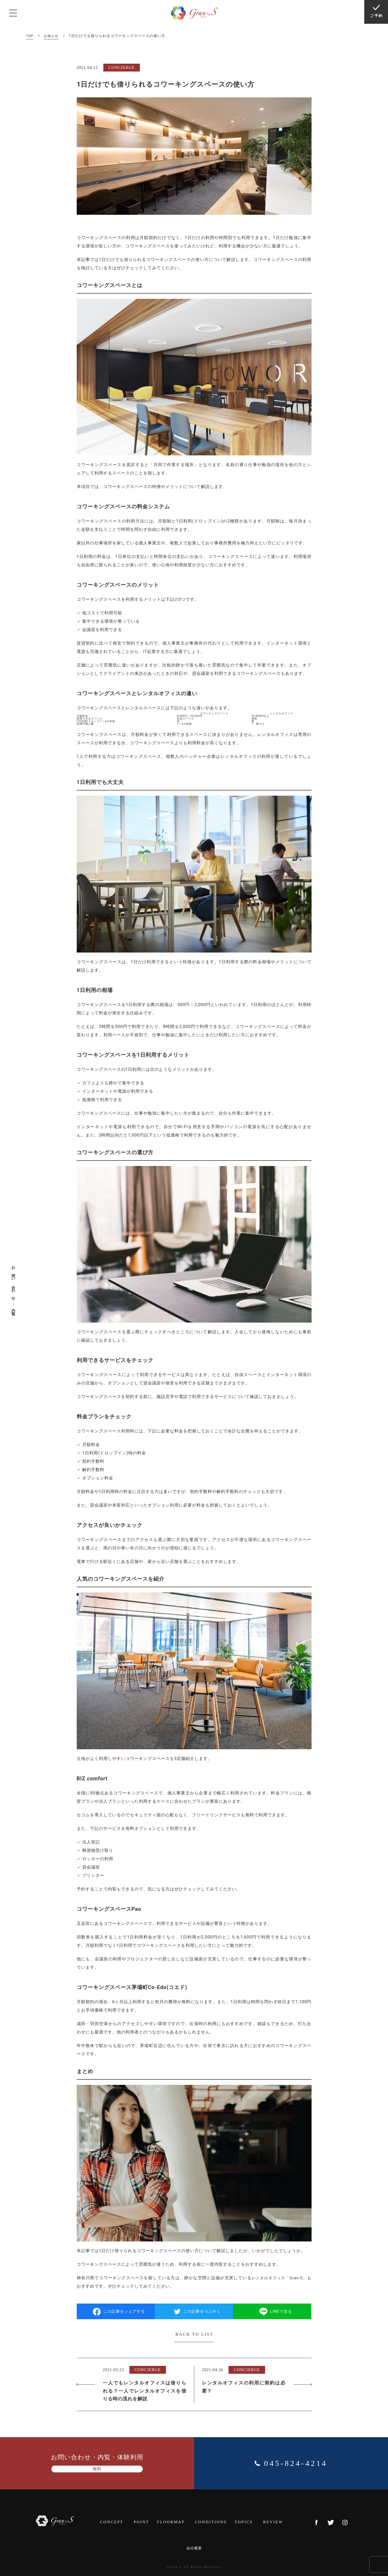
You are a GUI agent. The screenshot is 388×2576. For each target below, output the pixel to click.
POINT (144, 2522)
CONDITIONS (215, 2522)
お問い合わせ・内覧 (13, 1288)
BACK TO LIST (194, 2334)
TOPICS (249, 2522)
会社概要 (194, 2547)
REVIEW (277, 2522)
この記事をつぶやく (198, 2311)
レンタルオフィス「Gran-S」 (281, 2277)
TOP (30, 36)
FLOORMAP (175, 2522)
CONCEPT (116, 2522)
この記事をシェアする (121, 2311)
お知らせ (52, 36)
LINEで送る (277, 2311)
